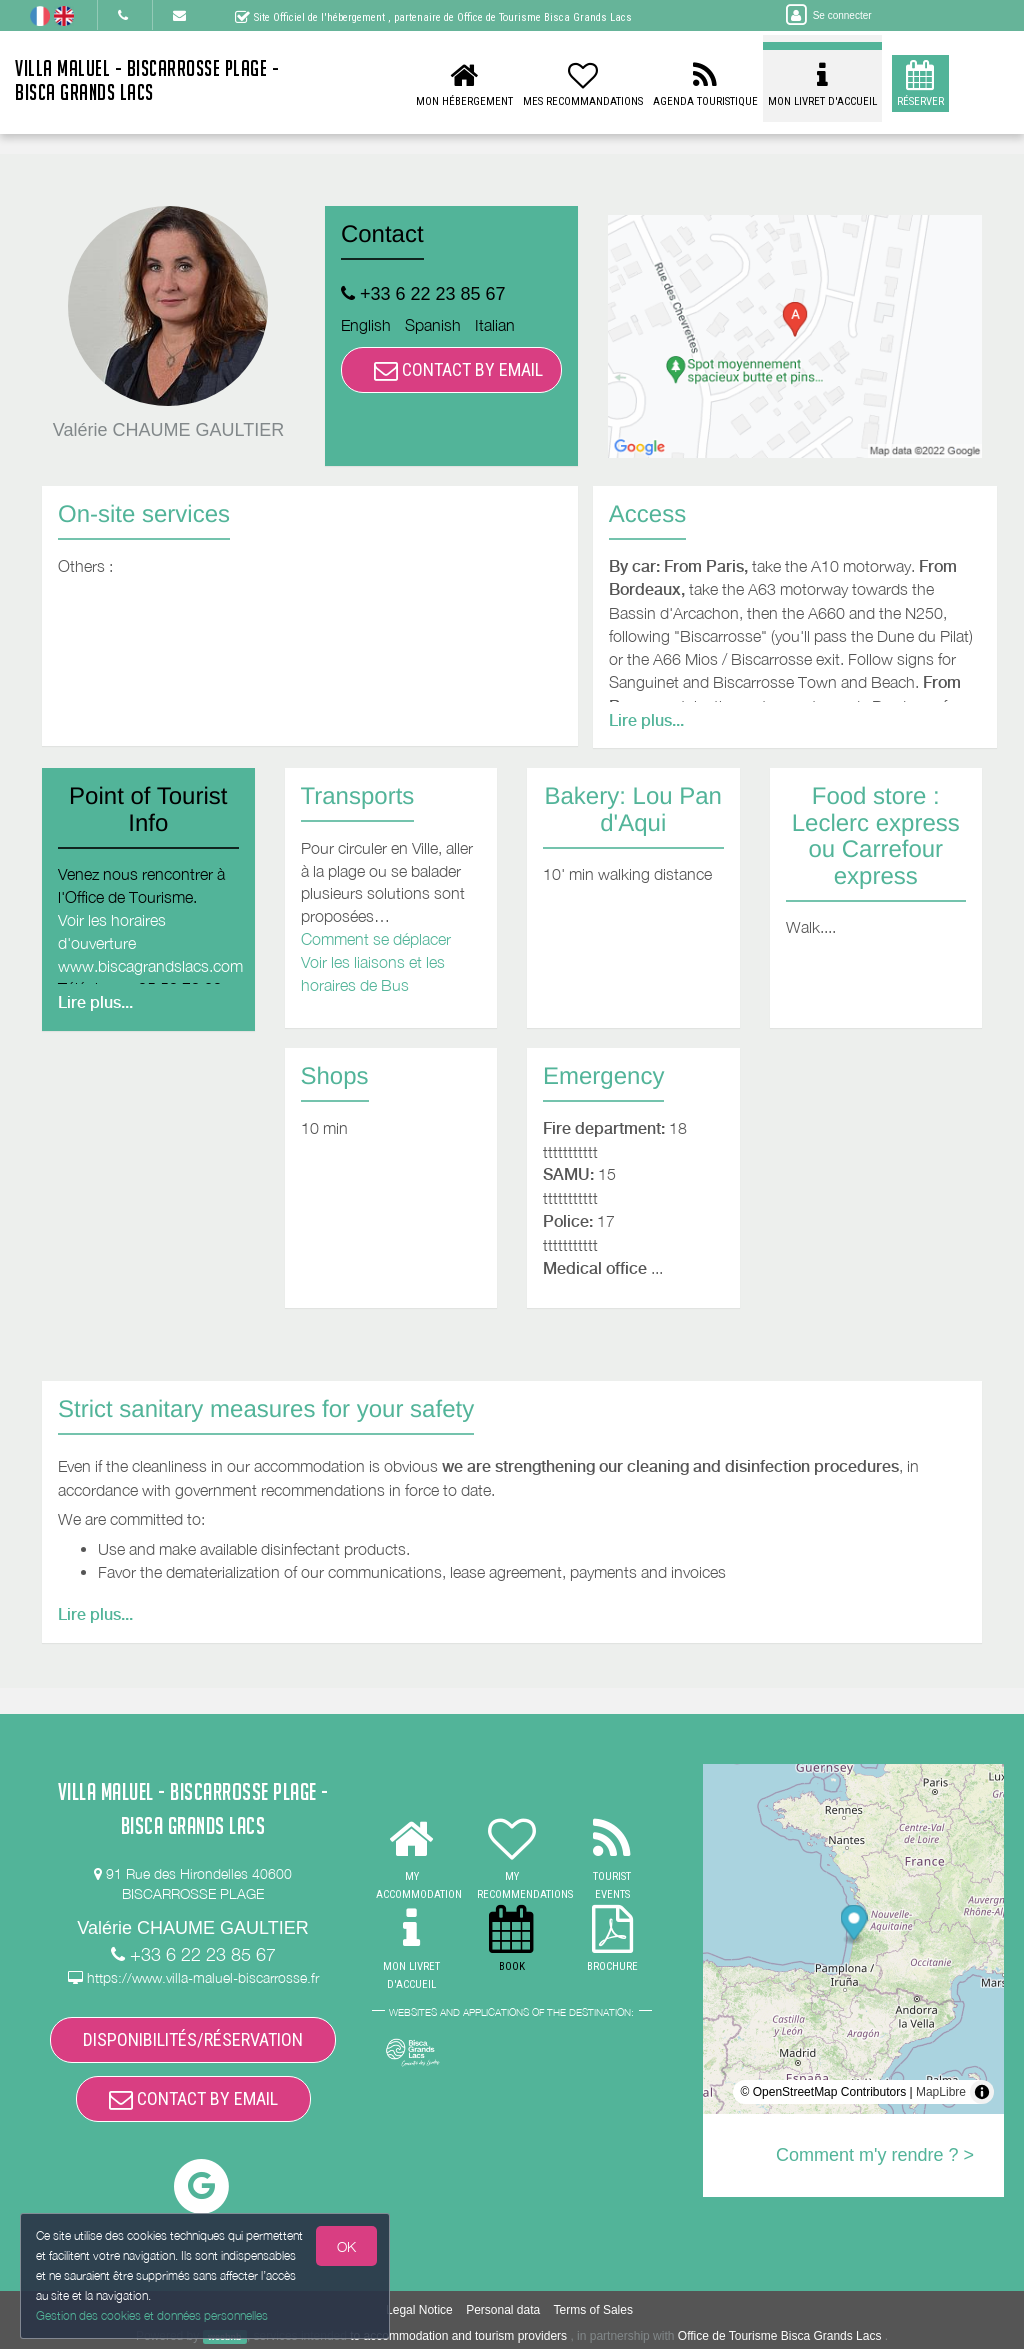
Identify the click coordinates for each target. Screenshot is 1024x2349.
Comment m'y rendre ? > (875, 2155)
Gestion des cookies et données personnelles (152, 2315)
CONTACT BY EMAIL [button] (458, 369)
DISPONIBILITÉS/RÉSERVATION (193, 2039)
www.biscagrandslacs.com (150, 966)
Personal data (503, 2310)
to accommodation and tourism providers (458, 2336)
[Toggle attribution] (982, 2092)
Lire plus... (646, 720)
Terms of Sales (593, 2310)
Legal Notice (419, 2310)
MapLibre (941, 2092)
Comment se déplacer (376, 939)
